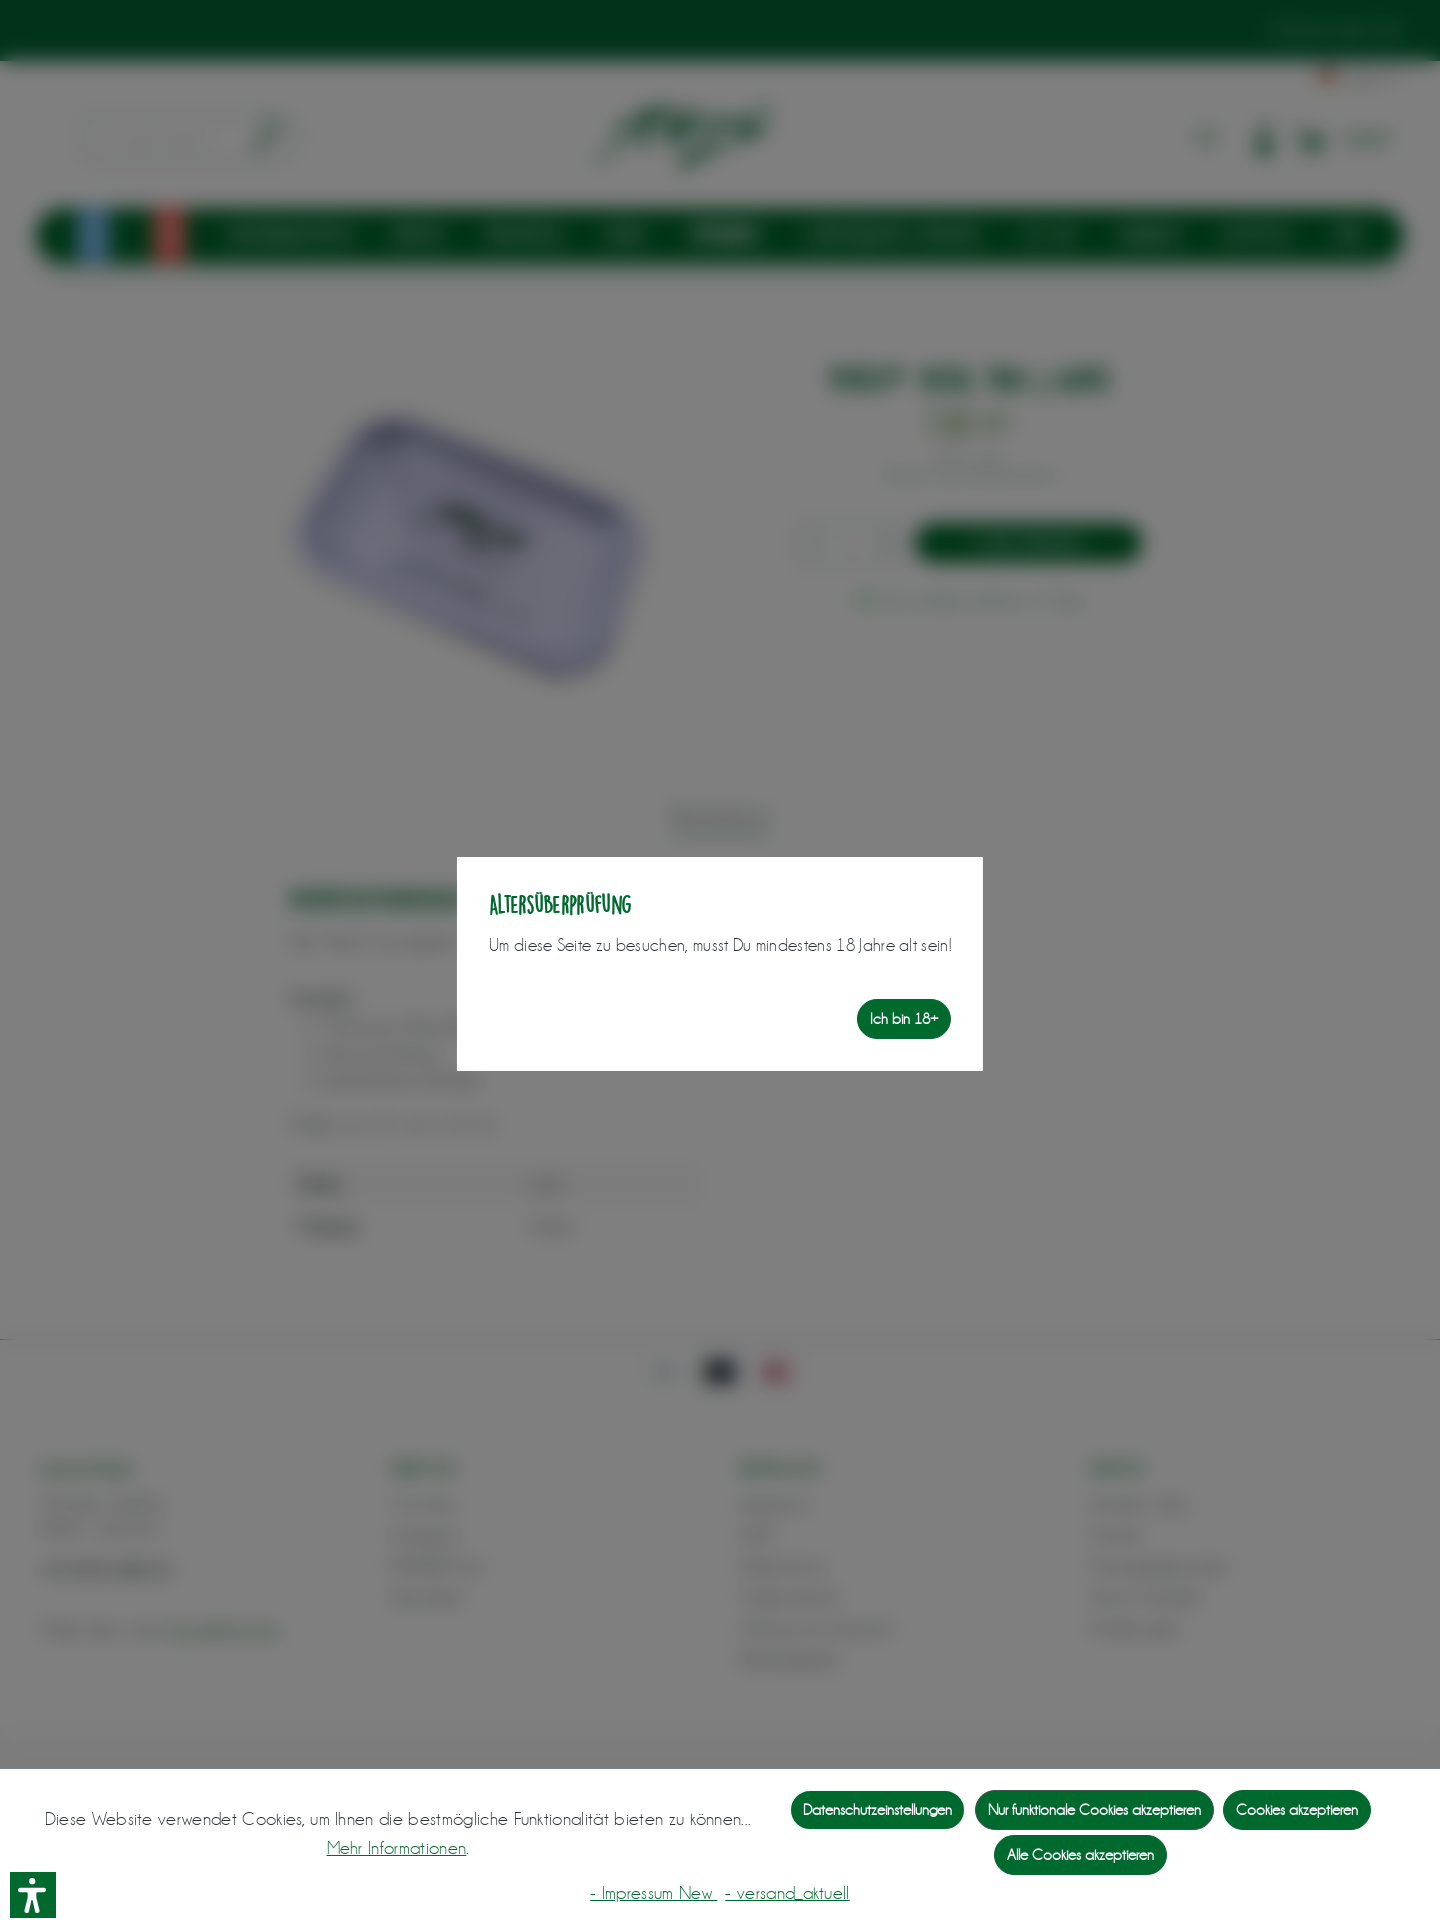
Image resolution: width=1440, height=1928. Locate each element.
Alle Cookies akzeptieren (1080, 1855)
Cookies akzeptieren (1297, 1810)
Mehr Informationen (397, 1848)
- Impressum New (653, 1893)
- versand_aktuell (787, 1893)
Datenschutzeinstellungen (877, 1810)
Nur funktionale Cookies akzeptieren (1094, 1810)
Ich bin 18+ (904, 1019)
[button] (33, 1895)
